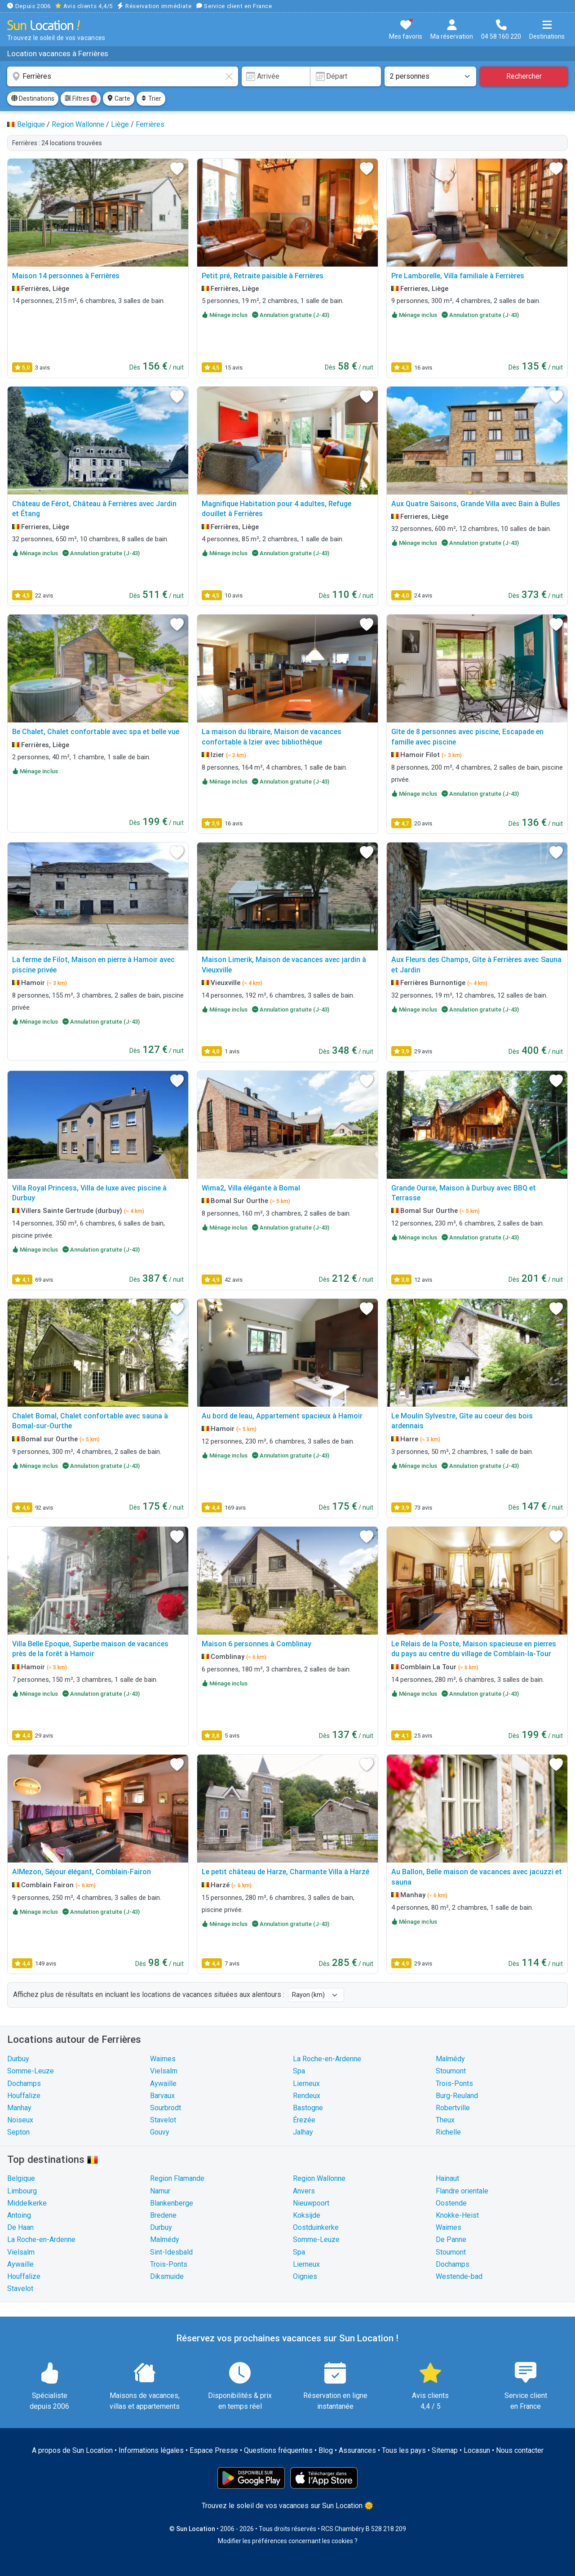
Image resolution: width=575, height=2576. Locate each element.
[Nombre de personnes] (430, 76)
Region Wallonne (319, 2178)
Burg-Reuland (457, 2095)
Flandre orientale (462, 2191)
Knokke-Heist (457, 2215)
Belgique (21, 2178)
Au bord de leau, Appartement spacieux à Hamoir (282, 1416)
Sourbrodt (165, 2108)
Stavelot (163, 2120)
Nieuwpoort (311, 2203)
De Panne (451, 2239)
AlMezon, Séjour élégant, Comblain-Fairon (81, 1871)
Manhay (19, 2108)
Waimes (163, 2059)
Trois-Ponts (454, 2083)
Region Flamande (177, 2178)
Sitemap (445, 2450)
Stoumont (451, 2071)
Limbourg (22, 2191)
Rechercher (524, 76)
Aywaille (163, 2083)
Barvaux (162, 2095)
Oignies (305, 2276)
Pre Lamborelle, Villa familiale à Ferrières (457, 276)
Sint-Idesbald (171, 2252)
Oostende (451, 2203)
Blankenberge (171, 2203)
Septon (18, 2132)
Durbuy (18, 2059)
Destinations (32, 98)
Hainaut (447, 2178)
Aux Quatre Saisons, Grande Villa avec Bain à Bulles (475, 503)
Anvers (304, 2191)
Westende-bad (459, 2276)
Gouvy (159, 2132)
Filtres (81, 99)
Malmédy (450, 2059)
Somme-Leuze (30, 2071)
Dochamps (24, 2083)
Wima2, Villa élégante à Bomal (251, 1188)
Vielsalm (163, 2071)
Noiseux (20, 2120)
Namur (160, 2191)
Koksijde (306, 2215)
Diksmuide (167, 2276)
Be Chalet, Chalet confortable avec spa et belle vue (95, 731)
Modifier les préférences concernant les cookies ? (288, 2541)
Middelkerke (27, 2203)
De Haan (20, 2227)
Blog (325, 2450)
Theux (445, 2120)
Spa (299, 2071)
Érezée (304, 2120)
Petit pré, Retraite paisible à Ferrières (262, 276)
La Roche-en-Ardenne (327, 2059)
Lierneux (306, 2083)
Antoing (19, 2215)
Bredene (163, 2215)
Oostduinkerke (316, 2227)
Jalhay (303, 2132)
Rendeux (306, 2095)
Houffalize (23, 2095)
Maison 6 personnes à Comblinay (256, 1644)
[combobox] (122, 76)
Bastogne (308, 2108)
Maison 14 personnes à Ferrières (65, 276)
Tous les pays (404, 2450)
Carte (118, 98)
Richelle (448, 2132)
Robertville (453, 2108)
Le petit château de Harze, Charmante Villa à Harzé (285, 1871)
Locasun (477, 2450)
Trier (151, 98)
